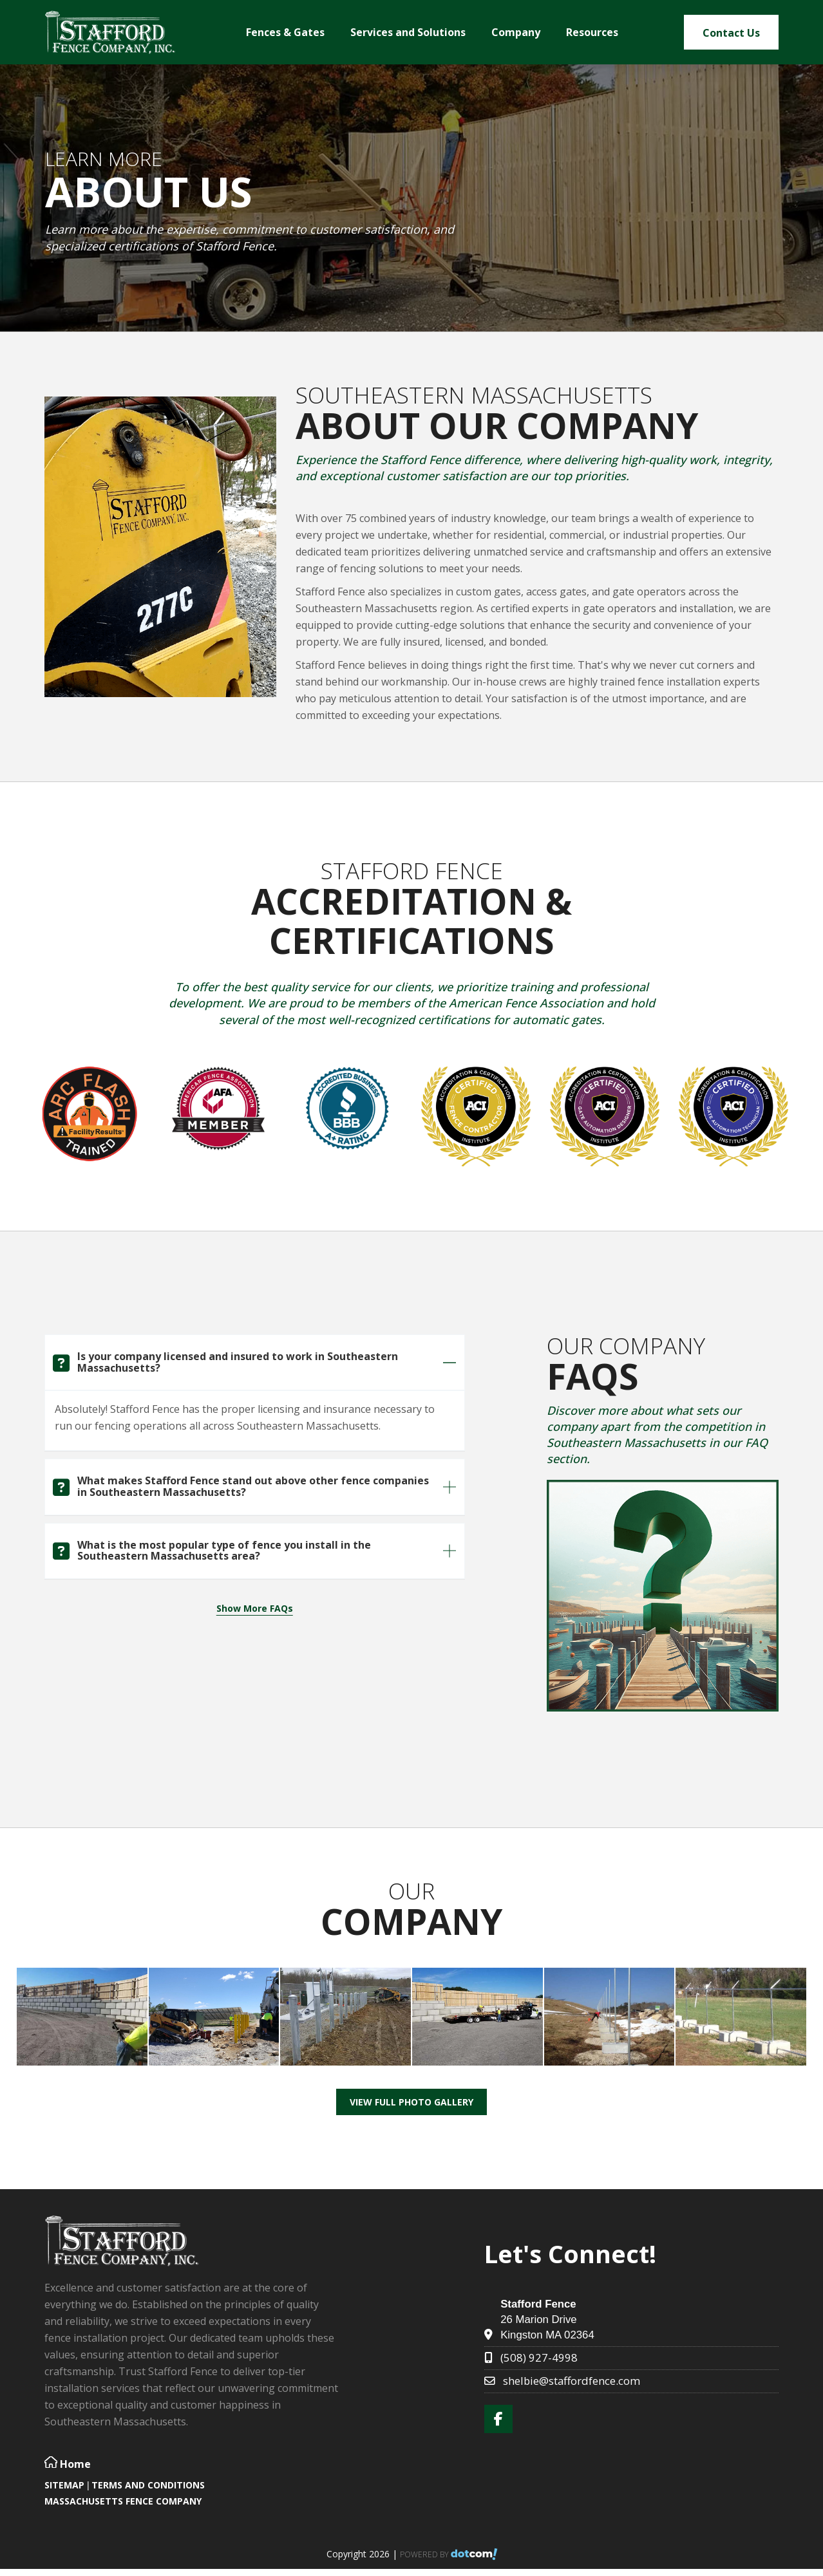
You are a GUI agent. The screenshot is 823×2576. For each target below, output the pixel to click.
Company (515, 32)
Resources (592, 32)
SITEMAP (64, 2485)
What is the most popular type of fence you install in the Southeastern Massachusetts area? (224, 1550)
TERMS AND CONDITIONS (148, 2485)
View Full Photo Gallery (411, 2102)
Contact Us (731, 33)
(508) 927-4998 (539, 2357)
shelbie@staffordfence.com (571, 2380)
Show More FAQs (254, 1608)
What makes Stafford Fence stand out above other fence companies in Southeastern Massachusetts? (253, 1486)
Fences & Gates (285, 32)
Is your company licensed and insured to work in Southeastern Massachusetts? (237, 1362)
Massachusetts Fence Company (123, 2501)
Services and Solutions (408, 32)
